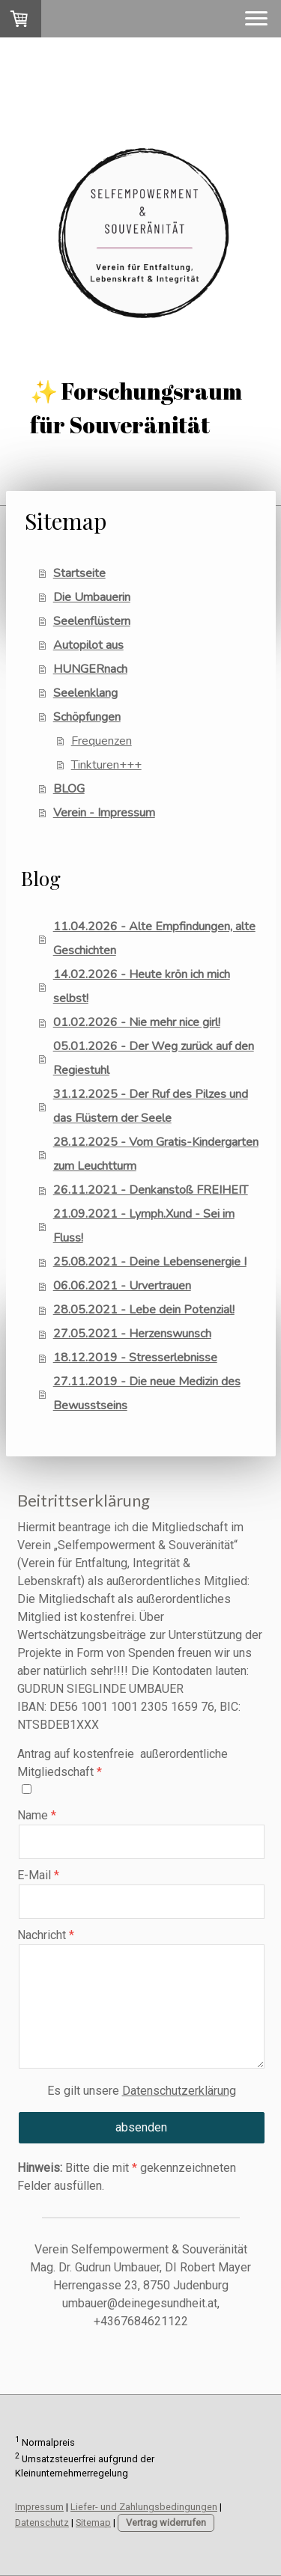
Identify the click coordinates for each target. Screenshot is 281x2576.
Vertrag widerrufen (166, 2522)
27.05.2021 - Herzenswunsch (132, 1333)
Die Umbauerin (91, 597)
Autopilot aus (88, 645)
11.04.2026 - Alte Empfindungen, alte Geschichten (154, 938)
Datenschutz (42, 2522)
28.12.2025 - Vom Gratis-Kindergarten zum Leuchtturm (156, 1154)
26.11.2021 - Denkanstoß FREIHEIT (150, 1190)
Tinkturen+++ (106, 765)
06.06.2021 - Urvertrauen (122, 1286)
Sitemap (93, 2522)
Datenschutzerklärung (179, 2091)
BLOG (69, 789)
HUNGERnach (90, 669)
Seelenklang (85, 693)
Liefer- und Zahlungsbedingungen (143, 2506)
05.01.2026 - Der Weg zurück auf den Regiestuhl (153, 1058)
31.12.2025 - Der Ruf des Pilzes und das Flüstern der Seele (150, 1106)
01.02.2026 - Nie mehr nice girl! (136, 1022)
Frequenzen (101, 741)
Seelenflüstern (91, 621)
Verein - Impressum (104, 813)
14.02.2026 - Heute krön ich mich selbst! (141, 986)
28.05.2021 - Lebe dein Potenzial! (144, 1309)
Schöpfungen (87, 717)
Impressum (39, 2506)
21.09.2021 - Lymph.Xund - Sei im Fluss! (144, 1226)
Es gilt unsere (141, 2091)
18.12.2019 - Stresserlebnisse (135, 1357)
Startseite (79, 573)
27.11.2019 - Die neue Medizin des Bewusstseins (147, 1393)
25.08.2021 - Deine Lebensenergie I (150, 1262)
